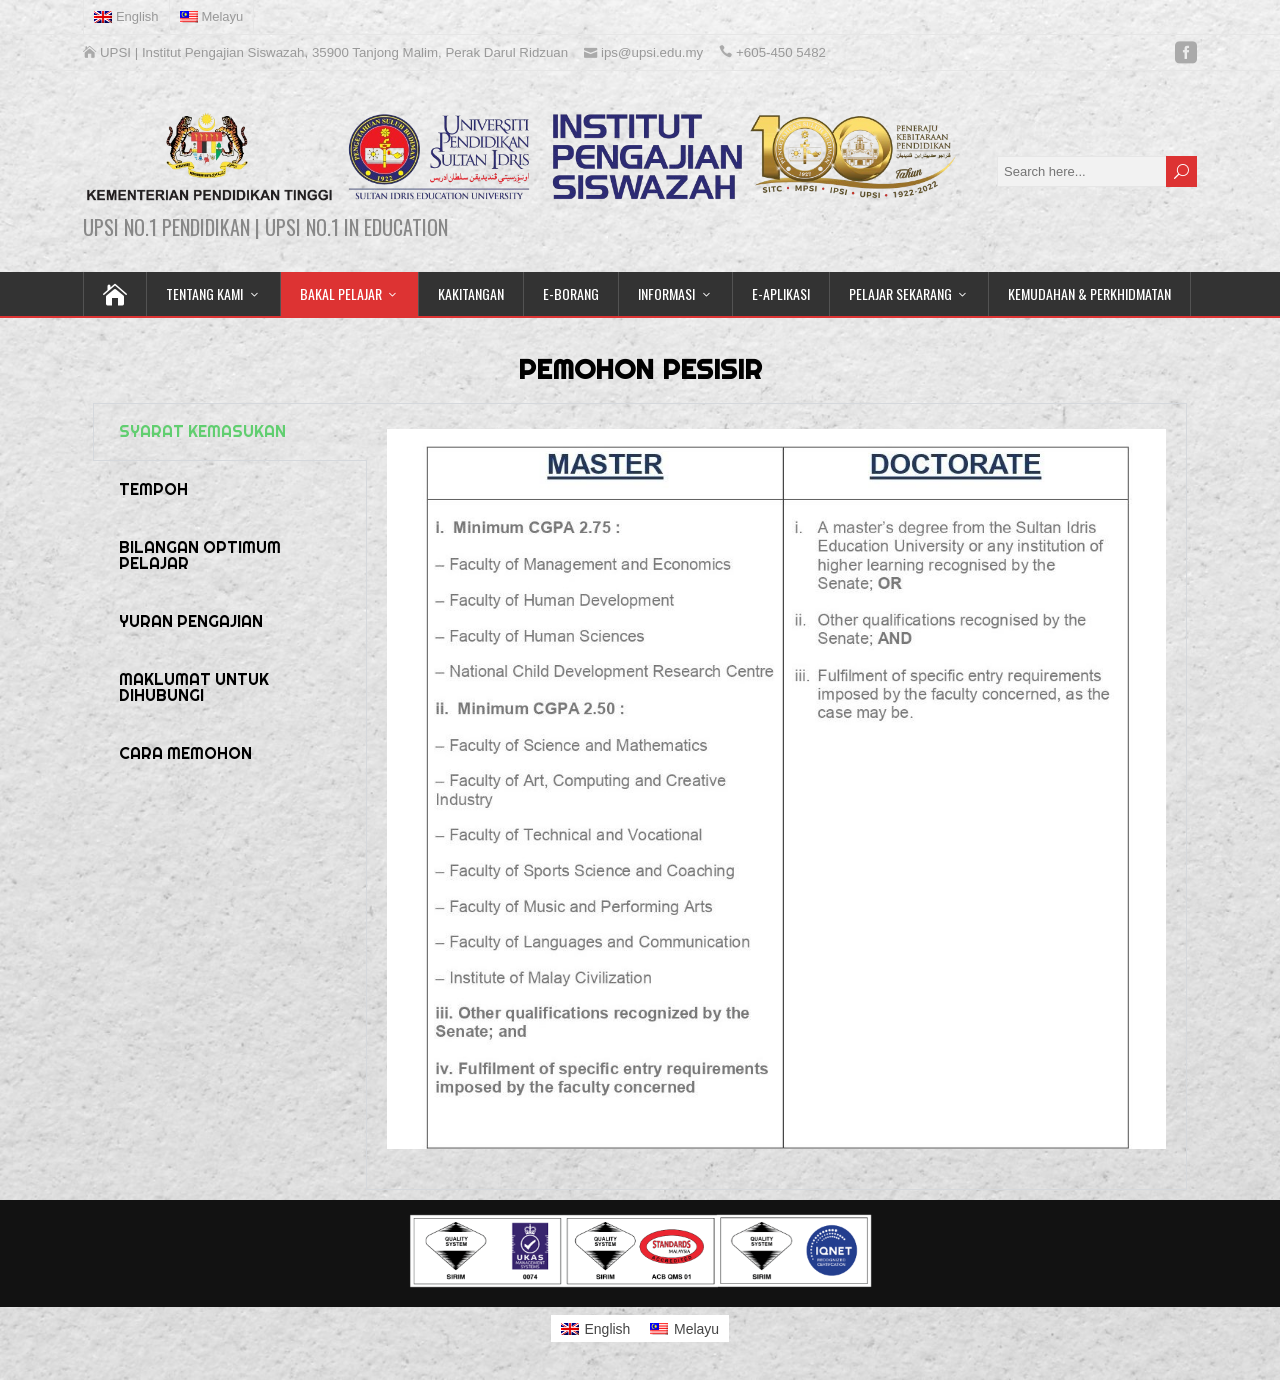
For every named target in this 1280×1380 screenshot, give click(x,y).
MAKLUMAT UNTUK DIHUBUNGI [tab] (194, 687)
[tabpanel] (777, 797)
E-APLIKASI (781, 293)
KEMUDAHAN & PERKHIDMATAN (1089, 293)
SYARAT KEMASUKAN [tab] (202, 431)
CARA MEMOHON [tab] (185, 753)
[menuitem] (127, 17)
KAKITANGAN (471, 293)
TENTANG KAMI (204, 293)
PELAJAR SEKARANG (900, 293)
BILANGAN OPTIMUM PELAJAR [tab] (200, 555)
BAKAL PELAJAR (341, 293)
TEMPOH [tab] (153, 489)
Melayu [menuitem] (696, 1329)
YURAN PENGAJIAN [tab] (191, 621)
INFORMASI (666, 293)
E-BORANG (571, 293)
